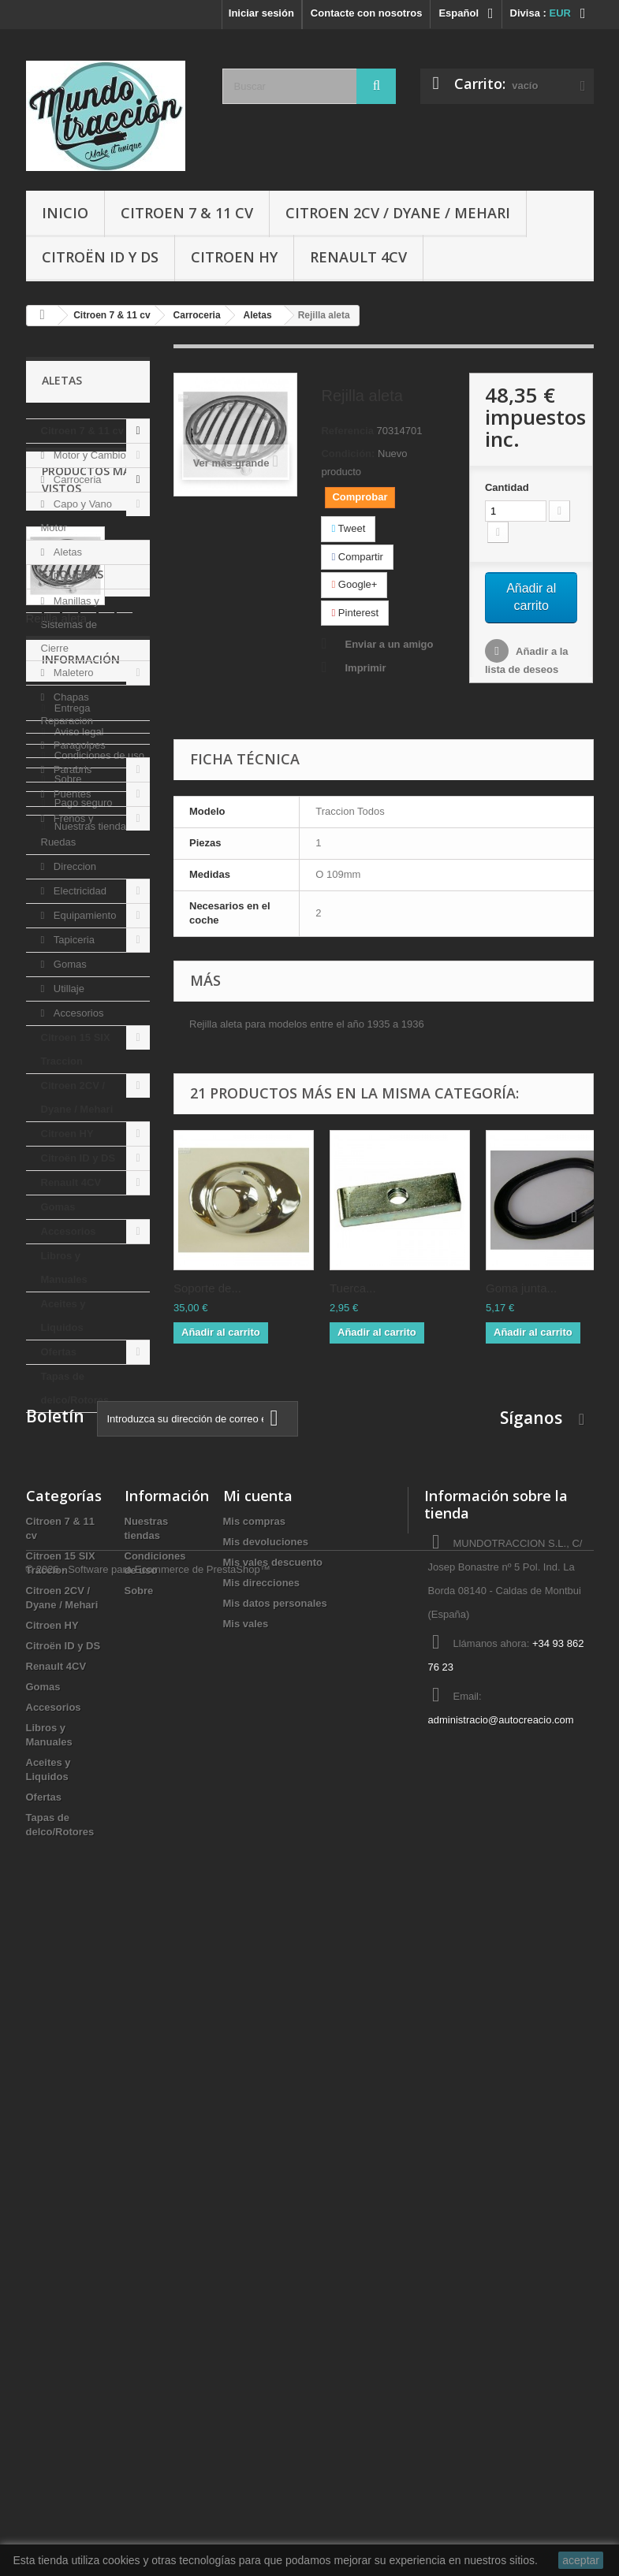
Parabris (70, 769)
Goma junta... (521, 1288)
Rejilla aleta (57, 1607)
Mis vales (246, 2268)
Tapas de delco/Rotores (75, 1388)
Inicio (65, 212)
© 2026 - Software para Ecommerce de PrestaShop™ (148, 2533)
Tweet (348, 528)
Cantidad (507, 487)
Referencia (347, 431)
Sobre (66, 1913)
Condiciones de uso (97, 1889)
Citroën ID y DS (100, 256)
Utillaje (67, 988)
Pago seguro (81, 1936)
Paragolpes (77, 745)
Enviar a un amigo (389, 644)
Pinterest (354, 613)
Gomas (68, 964)
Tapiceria (72, 940)
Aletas (66, 552)
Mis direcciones (261, 2227)
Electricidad (78, 891)
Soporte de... (207, 1288)
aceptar (580, 2560)
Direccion (73, 866)
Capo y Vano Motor (77, 515)
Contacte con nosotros (367, 13)
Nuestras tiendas (91, 1960)
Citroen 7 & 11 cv (187, 212)
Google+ (354, 584)
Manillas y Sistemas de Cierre (70, 624)
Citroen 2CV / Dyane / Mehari (397, 212)
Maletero (71, 672)
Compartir (356, 557)
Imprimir (365, 668)
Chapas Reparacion (67, 709)
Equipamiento (83, 915)
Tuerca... (353, 1288)
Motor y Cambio (87, 455)
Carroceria (75, 479)
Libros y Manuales (64, 1267)
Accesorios (76, 1013)
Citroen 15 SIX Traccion (75, 1049)
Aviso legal (77, 1866)
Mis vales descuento (273, 2207)
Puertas (69, 576)
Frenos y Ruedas (67, 830)
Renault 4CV (358, 256)
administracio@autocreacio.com (500, 2364)
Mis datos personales (275, 2248)
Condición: (348, 453)
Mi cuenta (258, 2140)
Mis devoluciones (265, 2186)
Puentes (70, 794)
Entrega (70, 1842)
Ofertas (59, 1352)
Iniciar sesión (261, 13)
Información (81, 1799)
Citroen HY (234, 256)
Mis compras (254, 2166)
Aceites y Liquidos (63, 1315)
